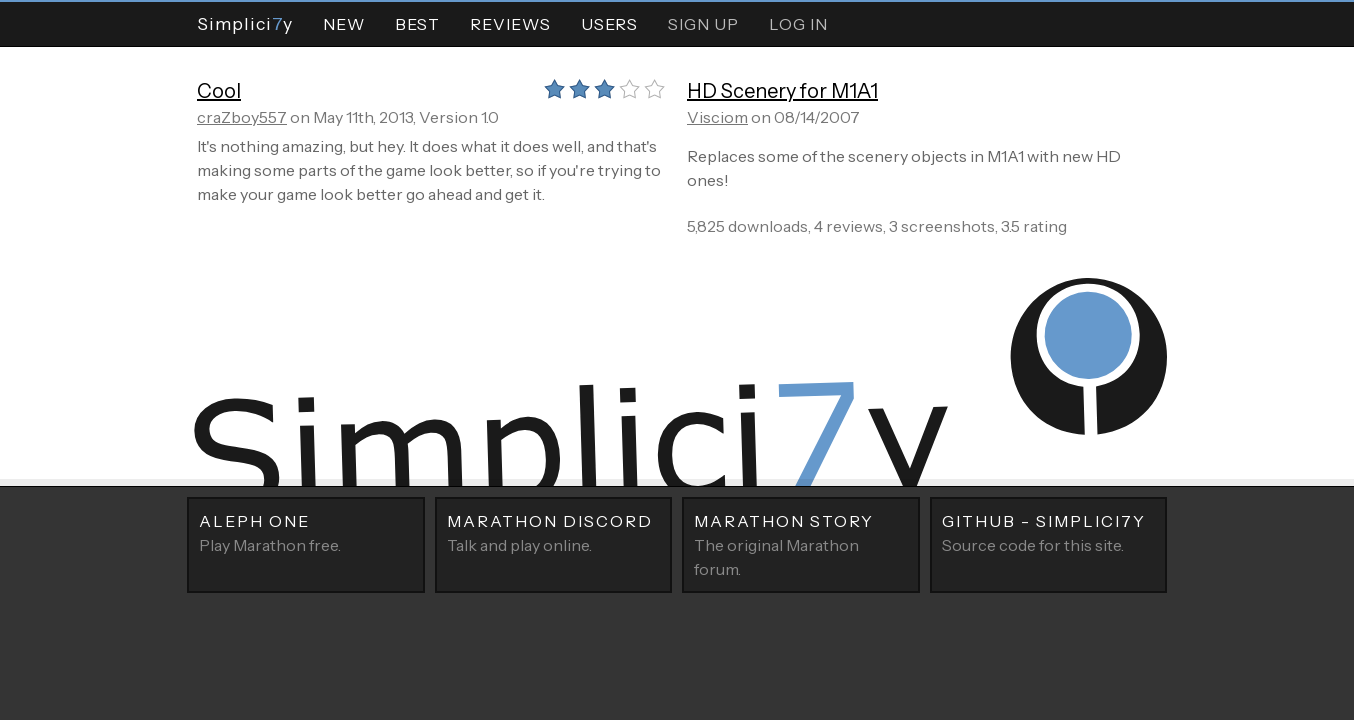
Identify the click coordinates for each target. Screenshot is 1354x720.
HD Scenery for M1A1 (782, 91)
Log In (798, 24)
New (344, 24)
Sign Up (703, 24)
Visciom (717, 117)
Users (609, 24)
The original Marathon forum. (801, 544)
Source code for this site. (1049, 532)
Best (417, 24)
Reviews (510, 24)
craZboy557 (242, 117)
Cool (219, 91)
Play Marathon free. (306, 532)
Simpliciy (245, 23)
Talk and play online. (554, 532)
